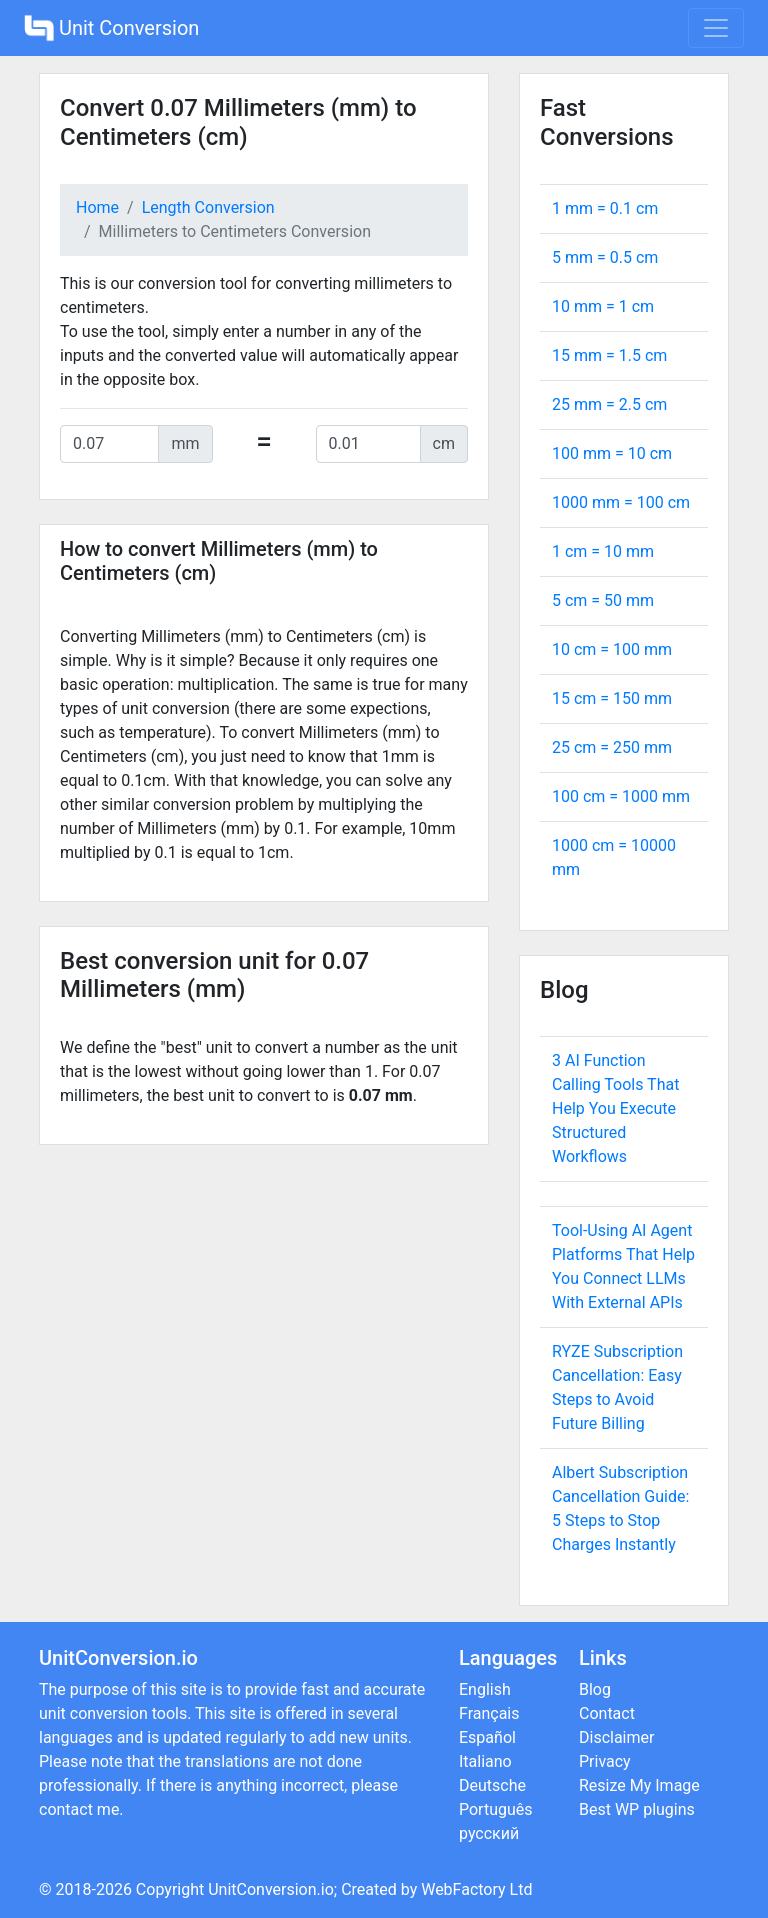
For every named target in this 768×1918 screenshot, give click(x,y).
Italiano (485, 1761)
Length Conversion (208, 207)
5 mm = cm (605, 257)
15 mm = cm (609, 355)
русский (489, 1833)
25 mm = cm (609, 404)
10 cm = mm (612, 649)
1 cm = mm (603, 551)
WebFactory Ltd (476, 1889)
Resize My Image (639, 1785)
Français (489, 1713)
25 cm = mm (612, 747)
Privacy (605, 1761)
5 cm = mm (603, 600)
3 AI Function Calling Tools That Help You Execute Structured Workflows (615, 1108)
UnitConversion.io (271, 1889)
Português (496, 1809)
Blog (595, 1689)
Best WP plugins (637, 1809)
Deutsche (492, 1785)
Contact (607, 1713)
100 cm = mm (621, 796)
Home (97, 207)
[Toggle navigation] (716, 28)
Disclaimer (616, 1737)
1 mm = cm (605, 208)
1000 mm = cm (621, 502)
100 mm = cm (612, 453)
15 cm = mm (612, 698)
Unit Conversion (111, 28)
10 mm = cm (603, 306)
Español (487, 1737)
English (485, 1689)
